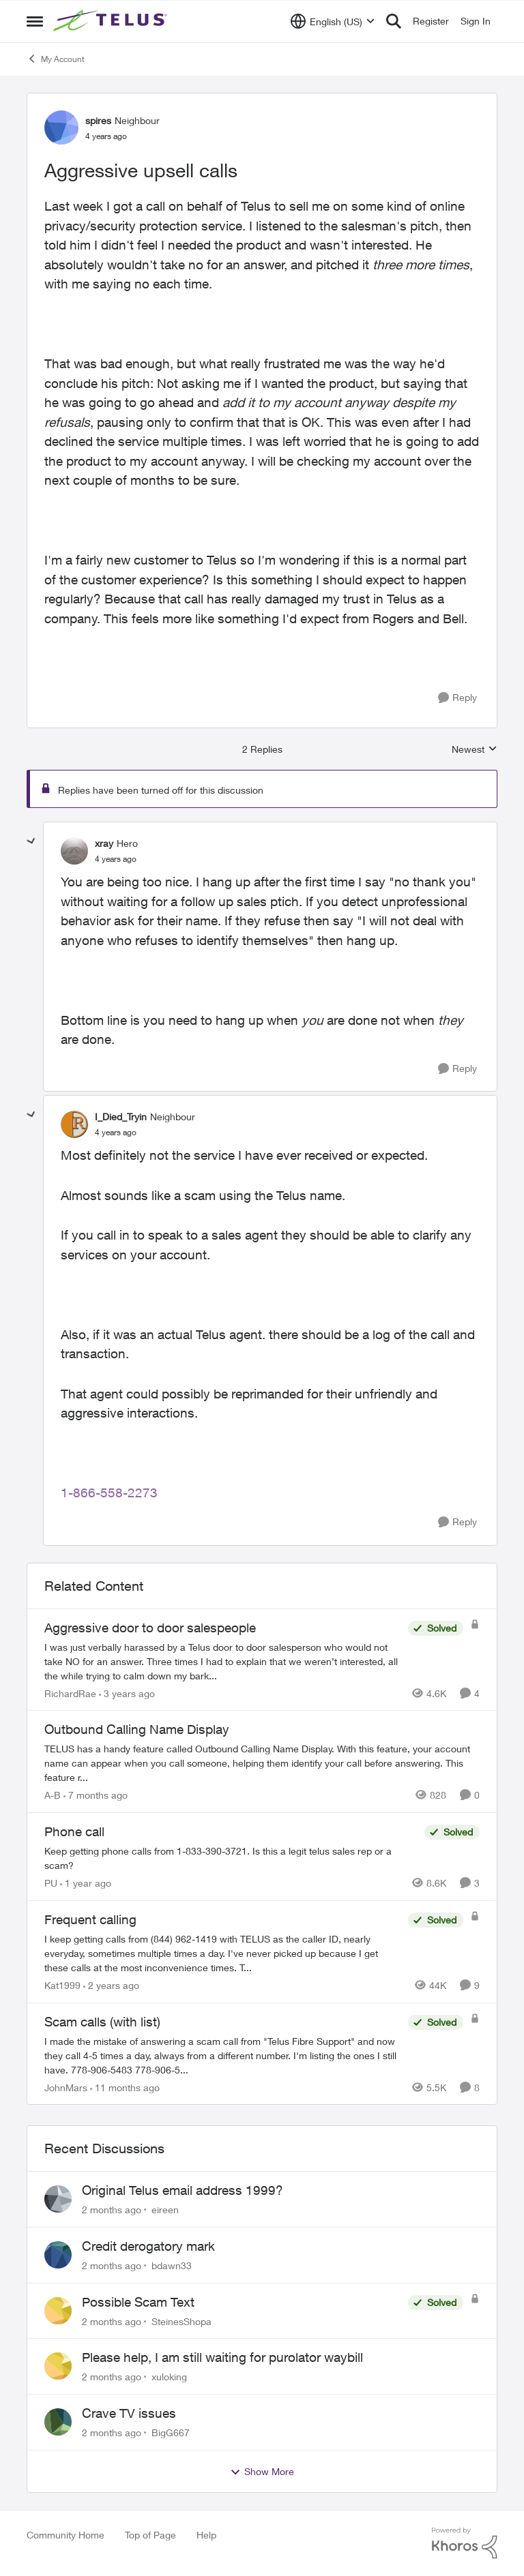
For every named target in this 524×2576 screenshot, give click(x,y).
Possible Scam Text (138, 2301)
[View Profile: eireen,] (58, 2199)
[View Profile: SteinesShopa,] (58, 2310)
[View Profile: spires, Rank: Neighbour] (61, 127)
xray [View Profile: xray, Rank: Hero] (104, 843)
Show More (262, 2472)
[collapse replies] (31, 841)
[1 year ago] (85, 1883)
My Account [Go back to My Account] (56, 58)
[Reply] (457, 698)
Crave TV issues (129, 2413)
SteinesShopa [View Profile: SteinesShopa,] (181, 2320)
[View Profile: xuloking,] (58, 2366)
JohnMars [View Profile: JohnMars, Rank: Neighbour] (65, 2087)
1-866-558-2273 (109, 1492)
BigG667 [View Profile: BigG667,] (170, 2432)
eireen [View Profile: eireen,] (165, 2209)
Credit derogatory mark (148, 2245)
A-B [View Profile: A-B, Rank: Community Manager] (52, 1795)
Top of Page (150, 2535)
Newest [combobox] (474, 749)
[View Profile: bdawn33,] (58, 2254)
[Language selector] (333, 21)
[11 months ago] (125, 2087)
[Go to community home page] (112, 21)
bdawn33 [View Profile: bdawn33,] (171, 2265)
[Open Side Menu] (35, 21)
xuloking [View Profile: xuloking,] (169, 2376)
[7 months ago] (95, 1795)
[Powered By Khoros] (464, 2543)
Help (206, 2535)
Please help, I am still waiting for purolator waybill (222, 2357)
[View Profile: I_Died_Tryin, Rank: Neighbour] (74, 1124)
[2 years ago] (111, 1985)
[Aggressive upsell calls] (115, 859)
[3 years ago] (127, 1693)
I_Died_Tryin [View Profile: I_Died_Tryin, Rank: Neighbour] (121, 1116)
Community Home (65, 2535)
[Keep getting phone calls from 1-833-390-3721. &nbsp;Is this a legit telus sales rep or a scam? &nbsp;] (231, 1858)
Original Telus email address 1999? (182, 2190)
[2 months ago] (111, 2209)
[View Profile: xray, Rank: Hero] (74, 851)
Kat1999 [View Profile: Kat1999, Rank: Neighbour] (62, 1985)
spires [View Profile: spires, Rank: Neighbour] (98, 120)
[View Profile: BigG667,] (58, 2422)
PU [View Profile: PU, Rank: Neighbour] (50, 1883)
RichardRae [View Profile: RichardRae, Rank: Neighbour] (70, 1692)
